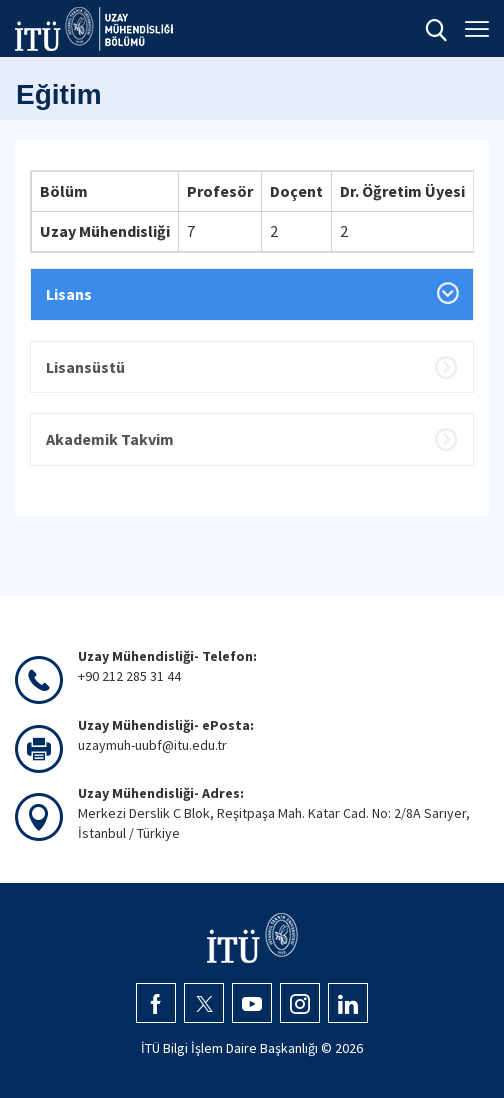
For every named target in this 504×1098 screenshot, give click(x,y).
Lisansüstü (85, 367)
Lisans (69, 294)
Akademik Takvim (110, 439)
